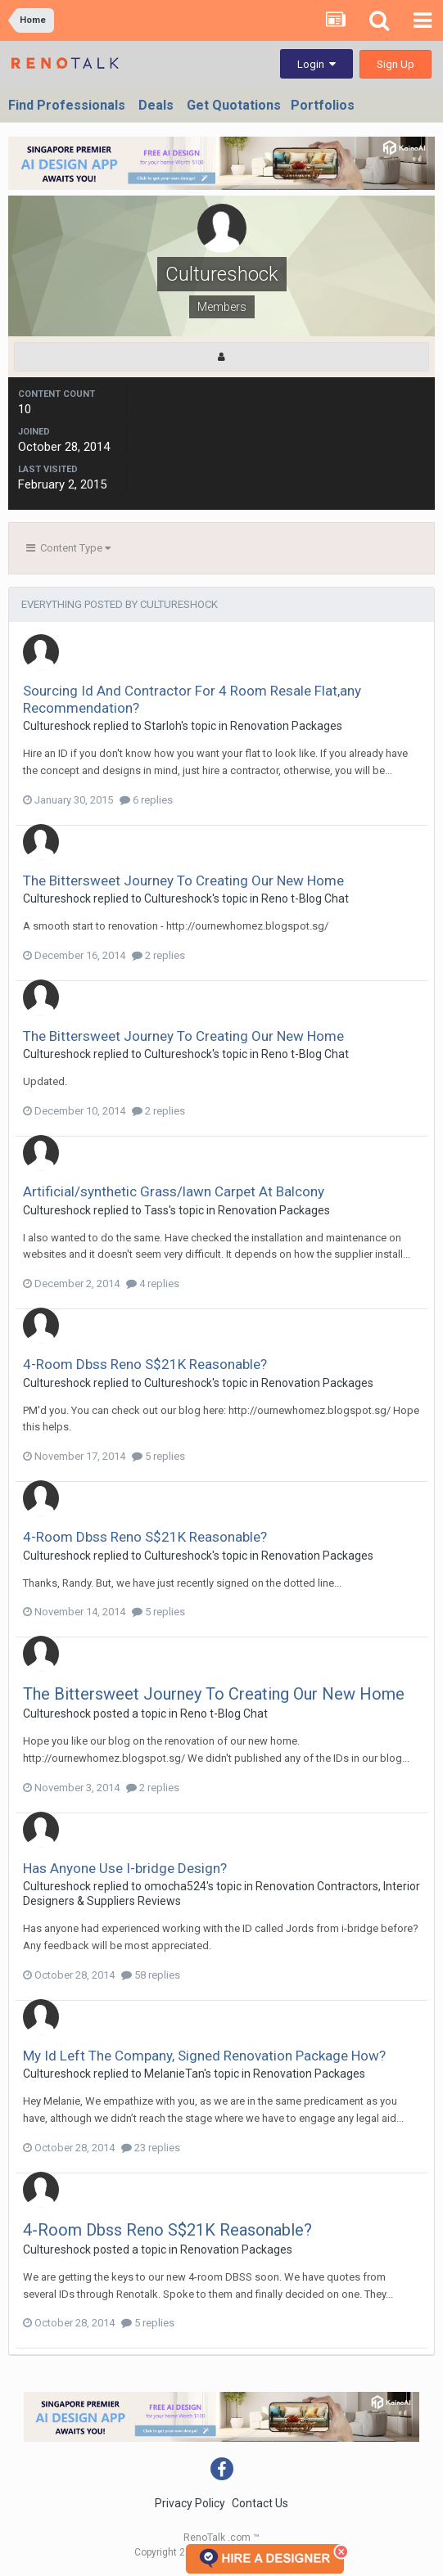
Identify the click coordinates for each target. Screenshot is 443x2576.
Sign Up (395, 64)
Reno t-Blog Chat (305, 898)
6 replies (146, 800)
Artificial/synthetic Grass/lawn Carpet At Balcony (173, 1191)
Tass (156, 1210)
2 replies (158, 955)
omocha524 (175, 1886)
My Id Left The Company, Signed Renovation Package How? (204, 2055)
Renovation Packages (286, 725)
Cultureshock (57, 725)
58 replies (150, 1975)
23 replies (150, 2147)
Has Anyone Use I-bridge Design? (125, 1868)
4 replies (152, 1283)
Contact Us (260, 2503)
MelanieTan (174, 2073)
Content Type (68, 548)
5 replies (158, 1456)
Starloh (162, 725)
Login (316, 64)
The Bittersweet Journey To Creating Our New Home (183, 880)
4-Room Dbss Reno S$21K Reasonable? (145, 1364)
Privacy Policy (190, 2503)
